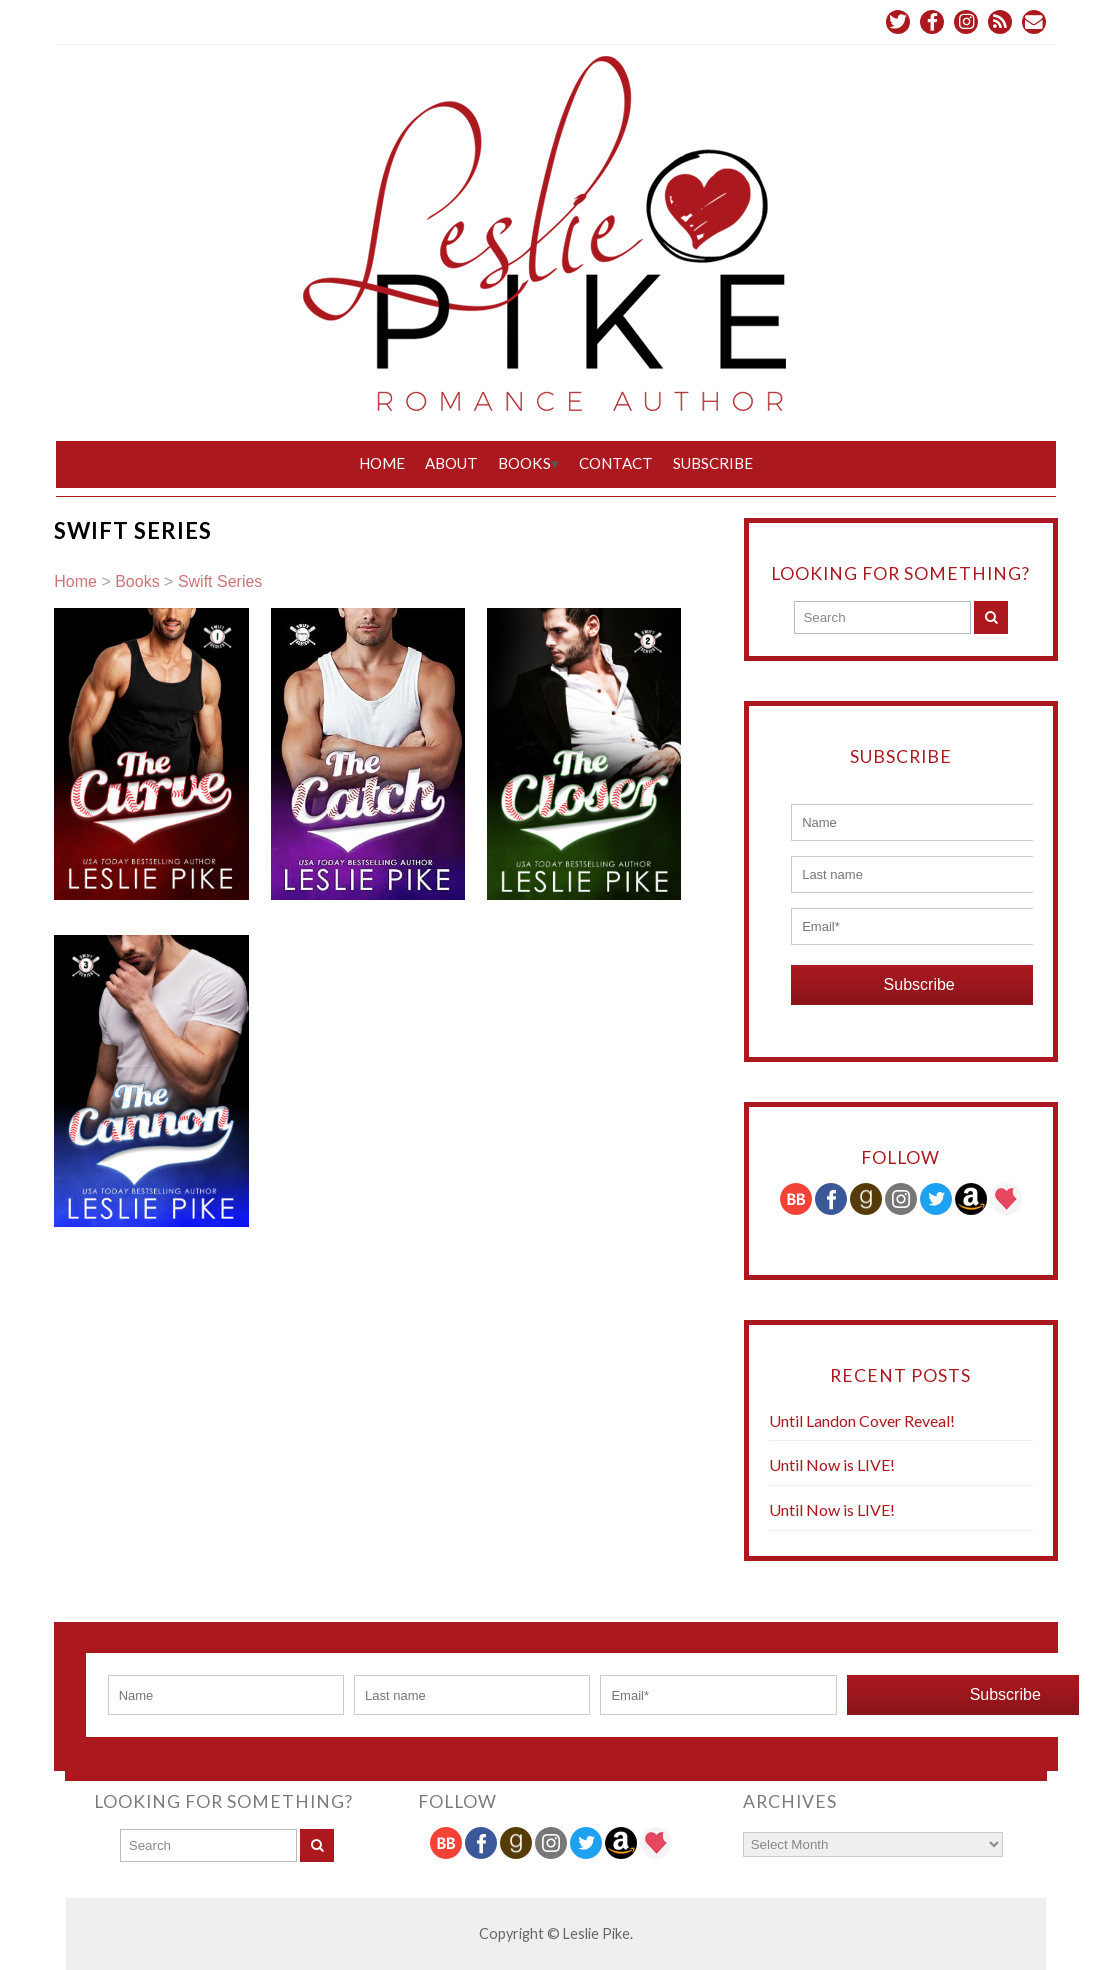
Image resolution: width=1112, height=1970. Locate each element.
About (451, 463)
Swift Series (220, 581)
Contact (616, 463)
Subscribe (713, 463)
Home (382, 463)
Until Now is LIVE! (832, 1464)
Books (524, 463)
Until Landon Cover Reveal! (862, 1420)
